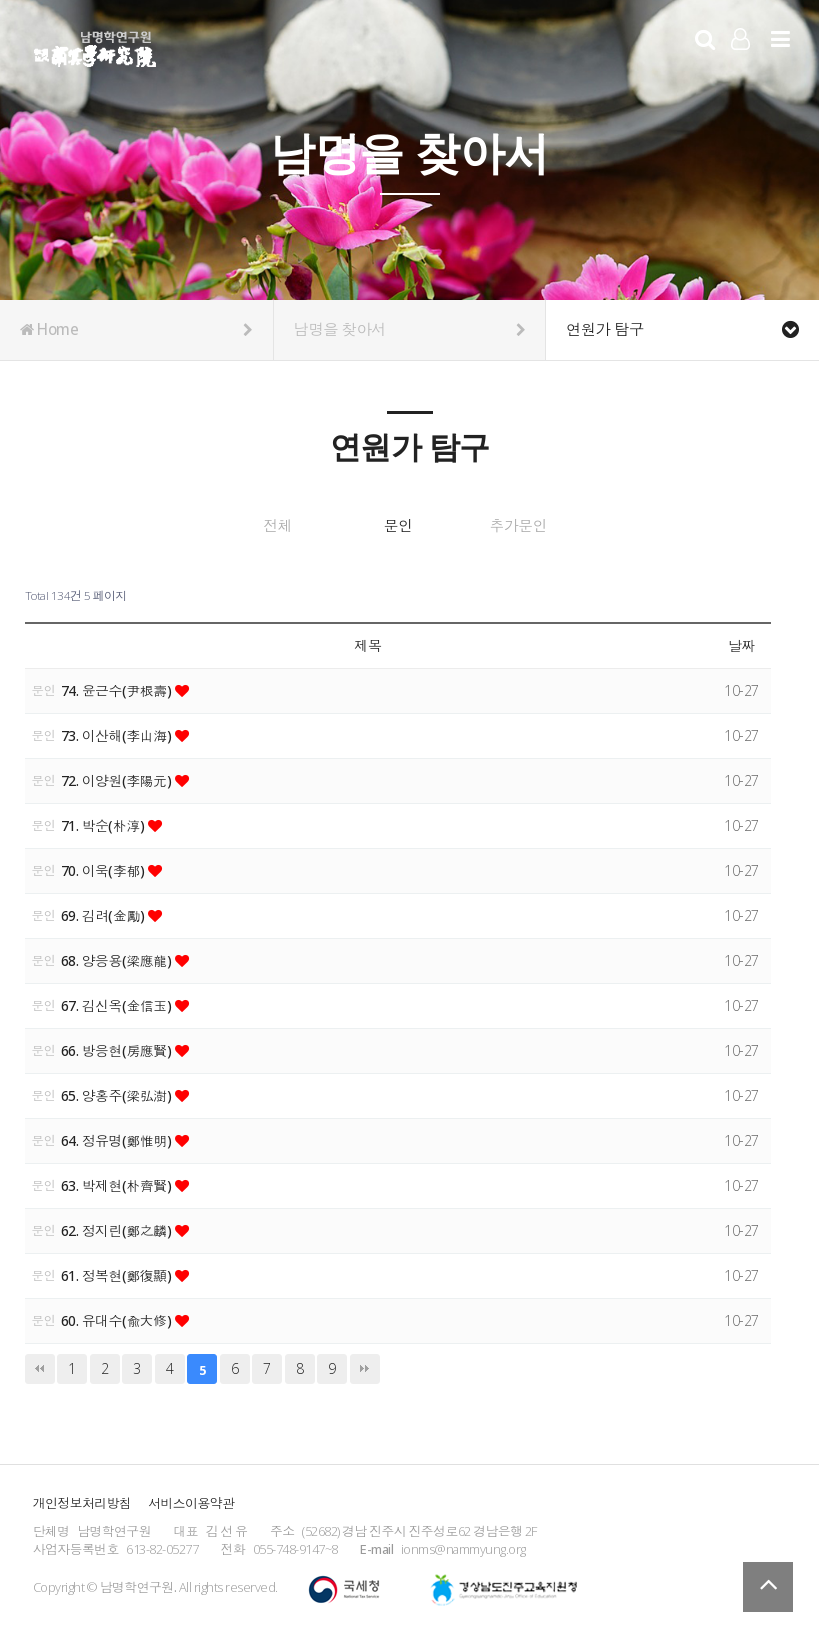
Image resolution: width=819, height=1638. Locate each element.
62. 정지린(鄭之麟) (118, 1228)
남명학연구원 (95, 46)
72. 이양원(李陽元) (118, 778)
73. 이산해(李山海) (118, 733)
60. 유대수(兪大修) (118, 1318)
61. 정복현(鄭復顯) (118, 1273)
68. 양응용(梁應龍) (118, 958)
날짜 (741, 644)
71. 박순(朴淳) (105, 823)
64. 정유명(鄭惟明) (118, 1138)
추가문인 (547, 526)
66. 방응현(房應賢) (118, 1048)
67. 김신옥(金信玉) (118, 1003)
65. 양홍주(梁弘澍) (118, 1093)
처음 (40, 1367)
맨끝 (365, 1367)
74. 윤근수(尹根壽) (118, 688)
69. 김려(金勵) (105, 913)
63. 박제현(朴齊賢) (118, 1183)
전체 (248, 526)
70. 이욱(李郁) (105, 868)
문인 (397, 526)
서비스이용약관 (191, 1501)
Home (136, 330)
